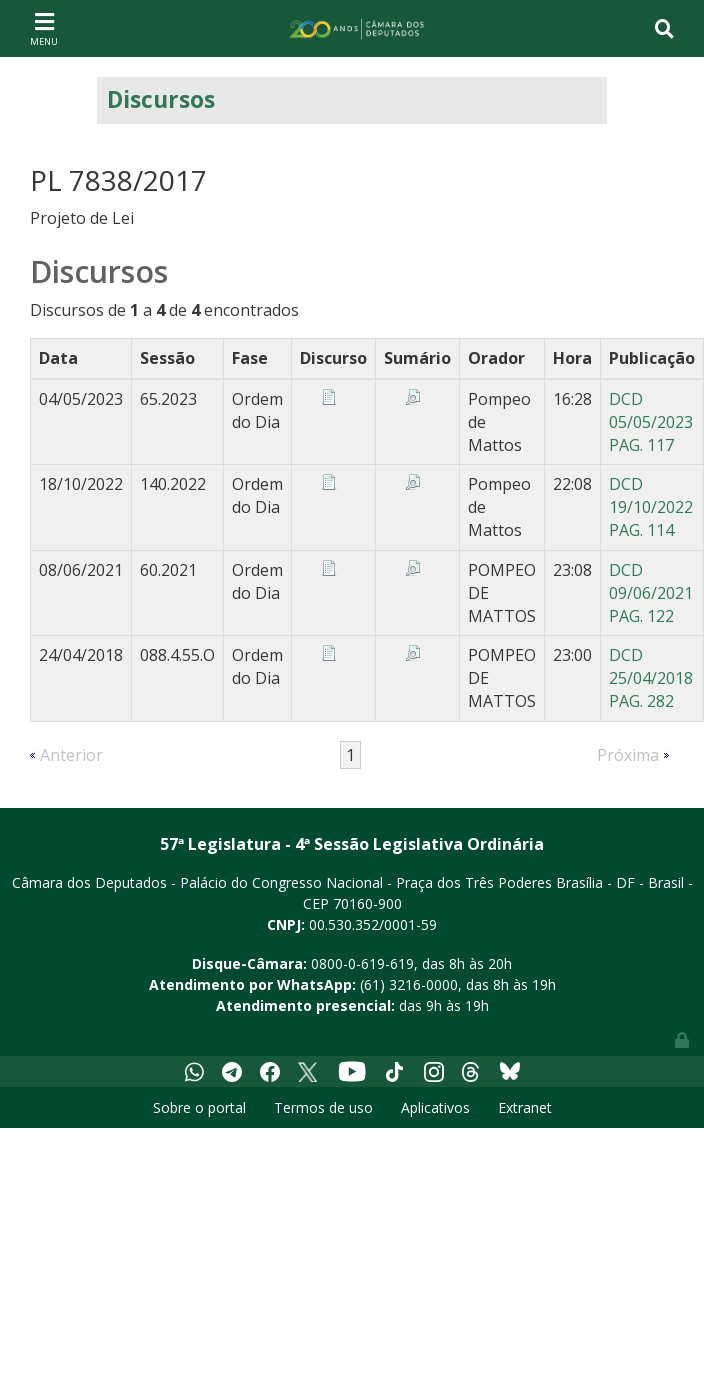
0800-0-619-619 (362, 963)
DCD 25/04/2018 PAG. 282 (651, 678)
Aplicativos (435, 1107)
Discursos (161, 99)
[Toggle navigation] (44, 28)
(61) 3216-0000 (409, 984)
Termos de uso (323, 1107)
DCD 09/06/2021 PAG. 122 (651, 593)
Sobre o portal (199, 1107)
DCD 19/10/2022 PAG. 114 (651, 507)
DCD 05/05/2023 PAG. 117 (651, 422)
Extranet (525, 1107)
